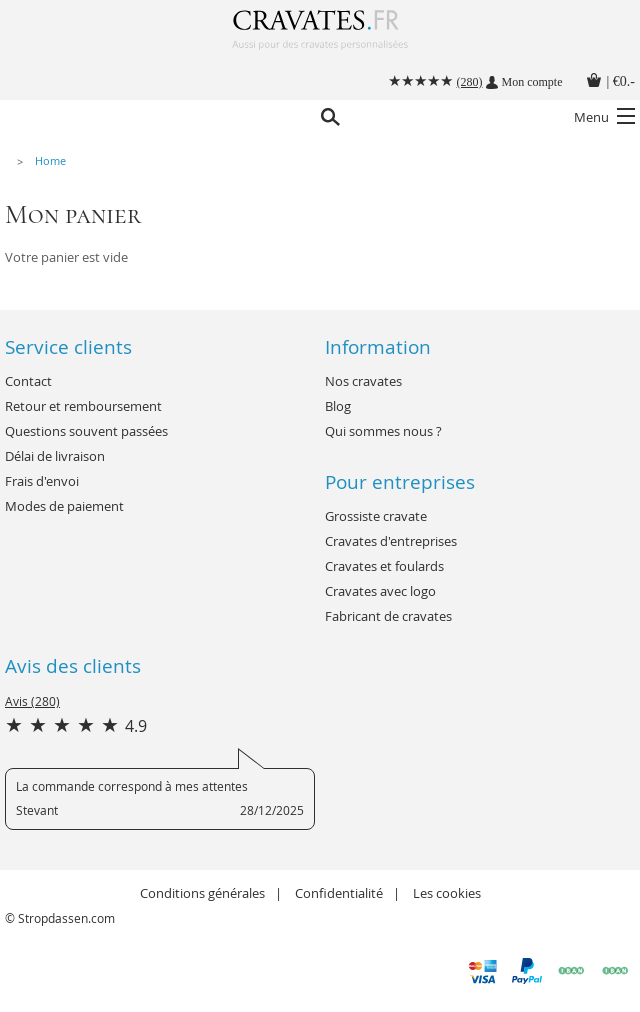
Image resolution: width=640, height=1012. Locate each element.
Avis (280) (32, 701)
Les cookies (447, 893)
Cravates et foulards (384, 566)
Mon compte (532, 82)
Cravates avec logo (380, 591)
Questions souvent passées (86, 431)
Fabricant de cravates (388, 616)
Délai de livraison (55, 456)
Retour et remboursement (83, 406)
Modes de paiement (64, 506)
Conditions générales (202, 893)
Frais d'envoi (42, 481)
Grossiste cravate (376, 516)
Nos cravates (363, 381)
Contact (28, 381)
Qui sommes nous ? (383, 431)
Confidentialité (339, 893)
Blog (338, 406)
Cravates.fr (320, 36)
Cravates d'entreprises (391, 541)
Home (50, 160)
